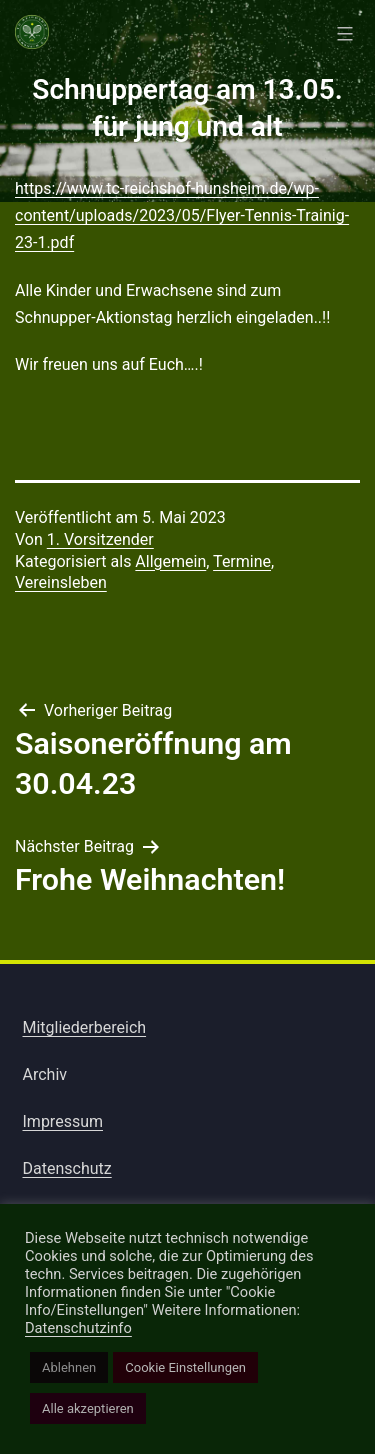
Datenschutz (67, 1168)
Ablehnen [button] (69, 1367)
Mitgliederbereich (85, 1027)
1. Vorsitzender (100, 539)
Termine (242, 561)
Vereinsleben (61, 582)
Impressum (63, 1121)
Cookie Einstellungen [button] (185, 1367)
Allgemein (170, 561)
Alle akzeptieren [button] (88, 1408)
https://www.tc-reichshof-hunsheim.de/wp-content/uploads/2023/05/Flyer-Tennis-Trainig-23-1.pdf (182, 215)
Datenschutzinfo (78, 1328)
